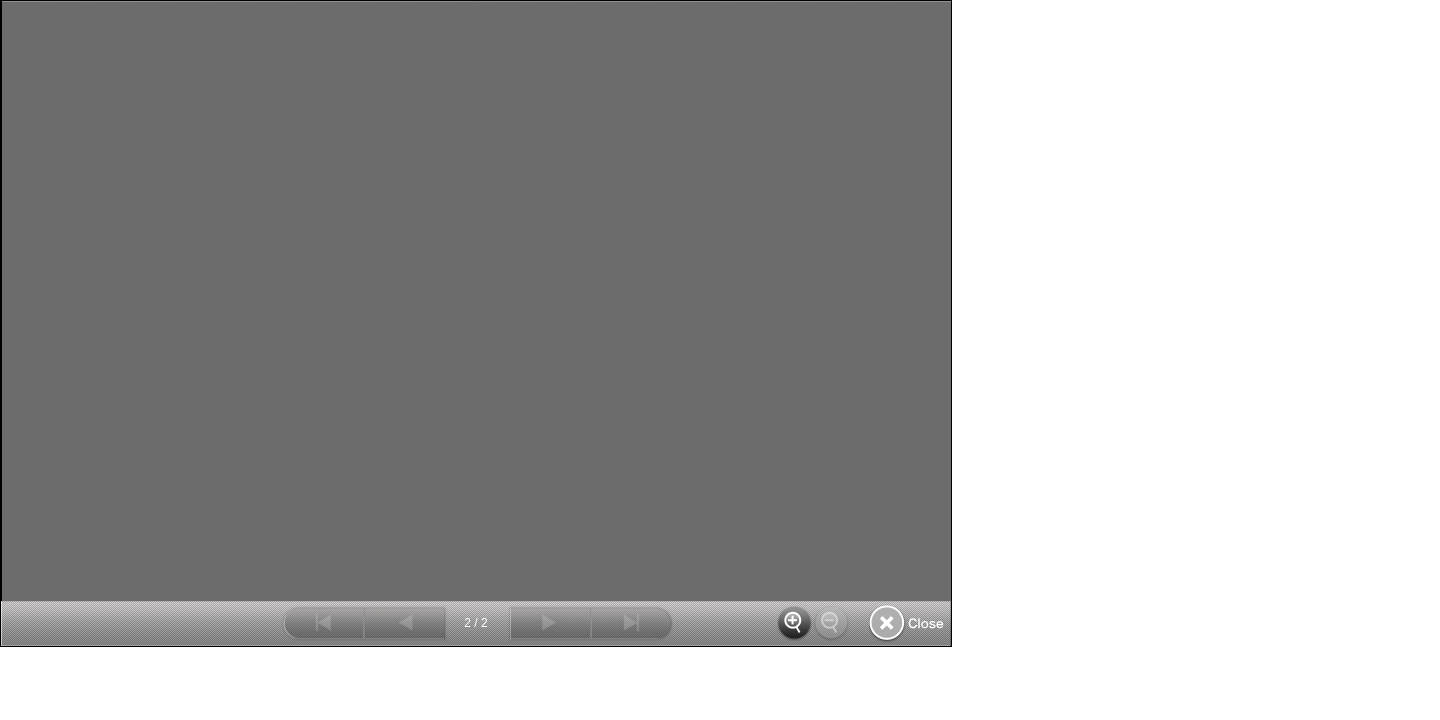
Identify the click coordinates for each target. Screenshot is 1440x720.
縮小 (833, 623)
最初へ (322, 623)
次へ (549, 623)
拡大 (795, 623)
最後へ (632, 623)
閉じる (907, 623)
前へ (405, 623)
